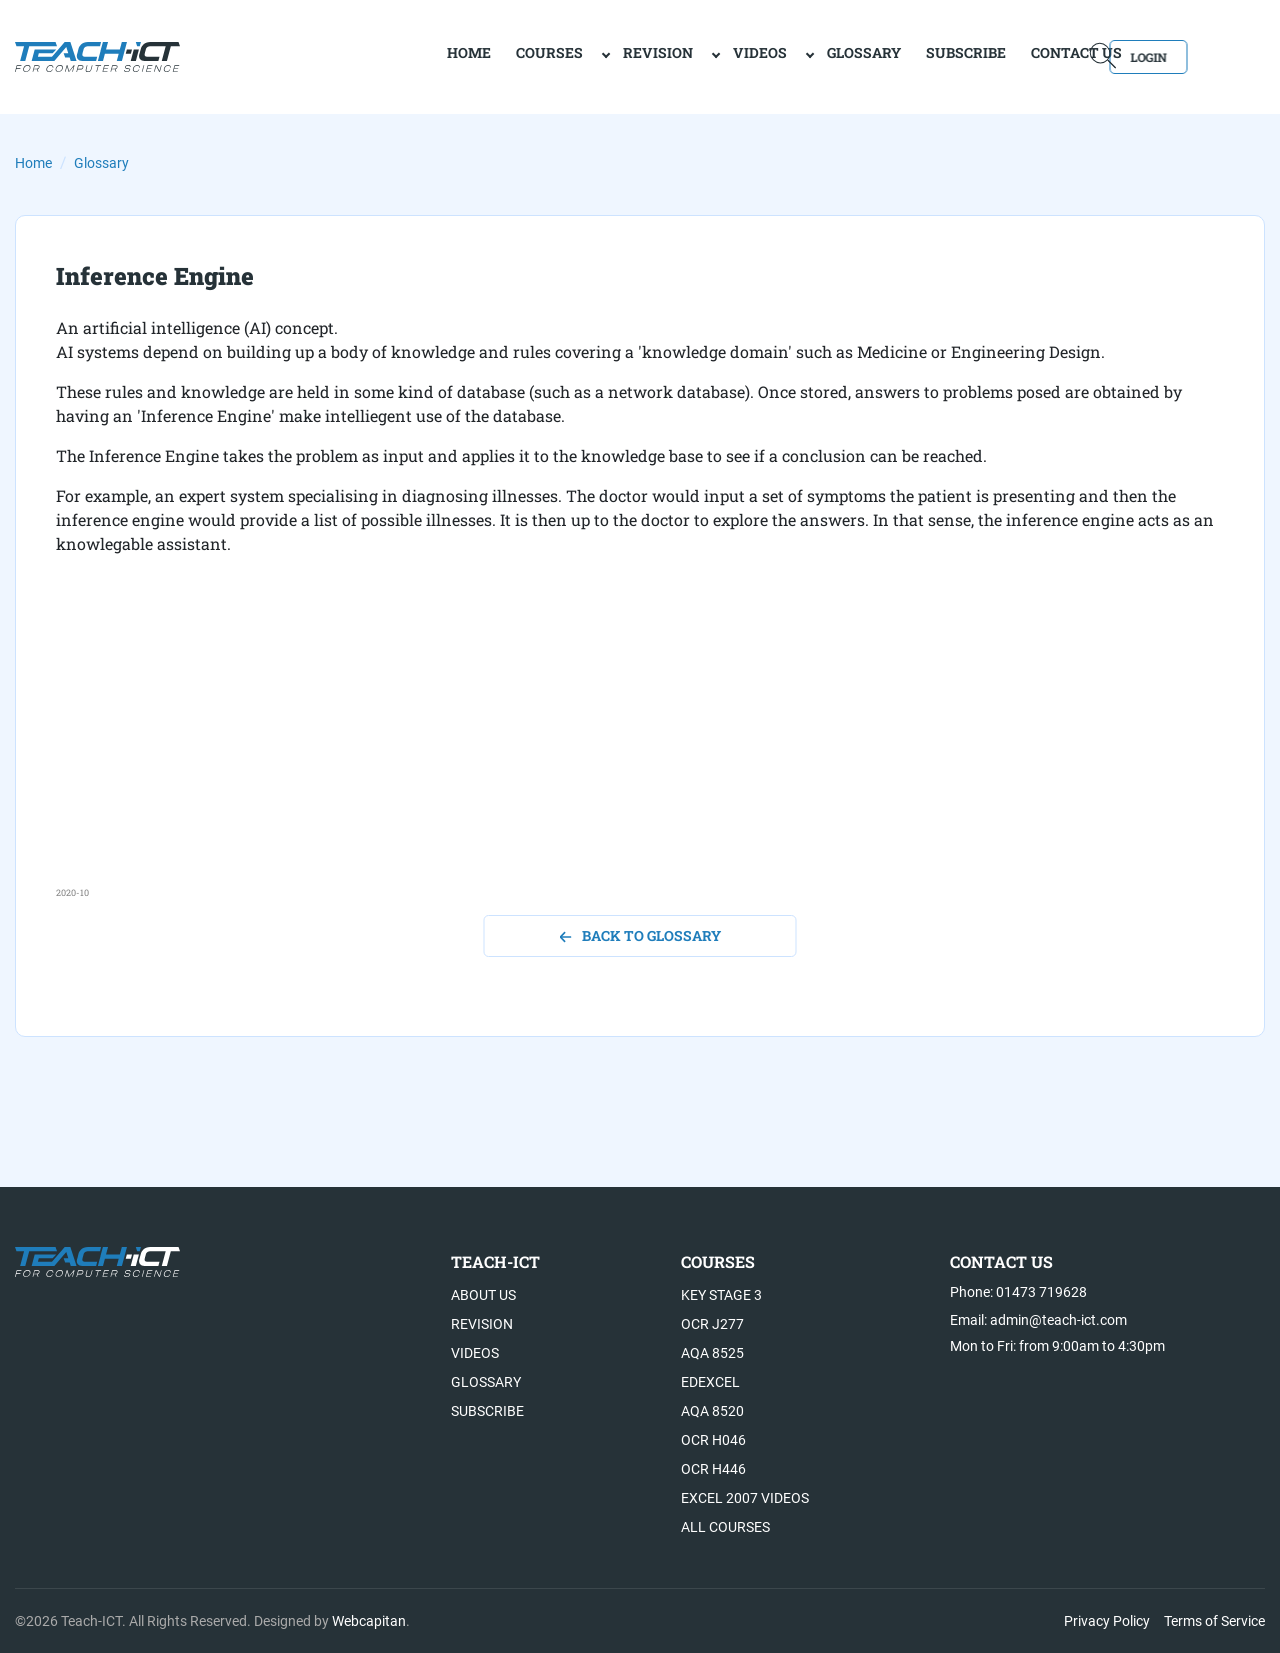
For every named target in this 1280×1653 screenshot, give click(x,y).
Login (1207, 55)
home (397, 55)
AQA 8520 (712, 1411)
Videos (688, 55)
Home (33, 163)
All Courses (725, 1527)
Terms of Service (1214, 1621)
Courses (477, 55)
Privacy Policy (1107, 1621)
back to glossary (640, 935)
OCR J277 (712, 1324)
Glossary (792, 55)
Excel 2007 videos (745, 1498)
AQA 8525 (712, 1353)
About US (483, 1295)
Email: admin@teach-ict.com (1038, 1320)
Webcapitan (369, 1621)
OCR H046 (713, 1440)
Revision (586, 55)
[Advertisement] (640, 746)
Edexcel (710, 1382)
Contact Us (1004, 55)
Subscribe (894, 55)
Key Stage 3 (721, 1295)
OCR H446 (713, 1469)
